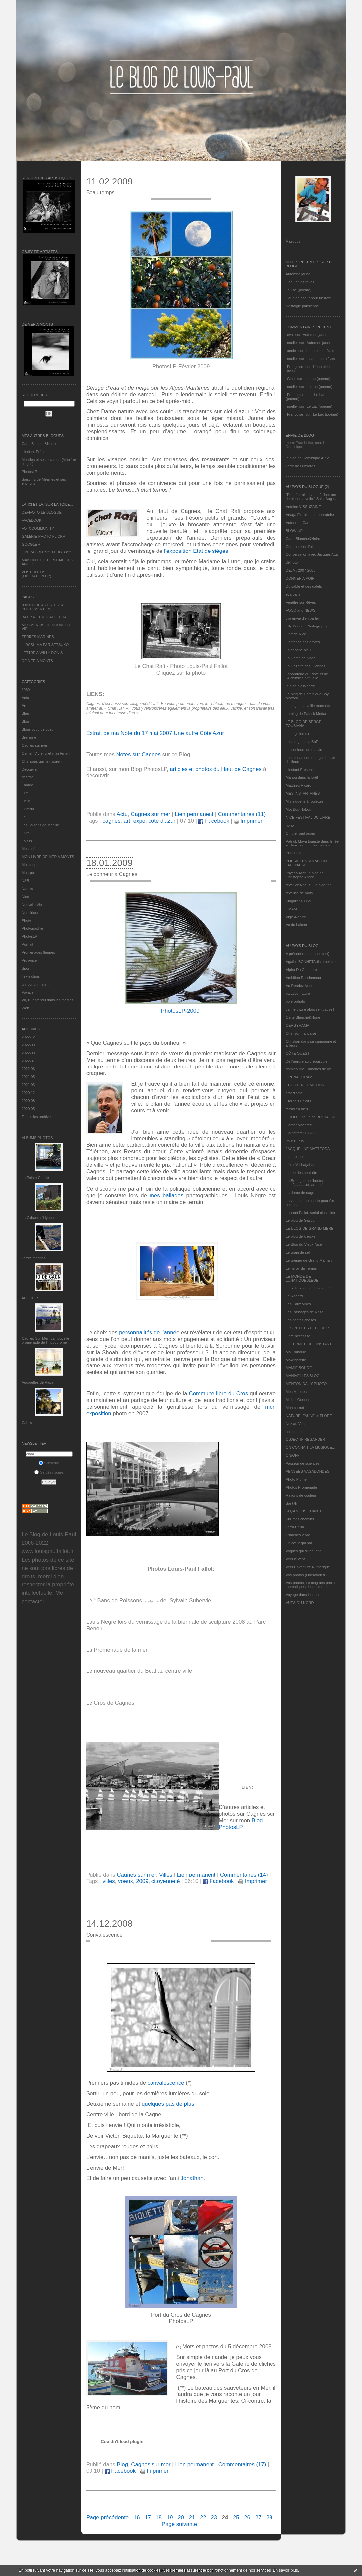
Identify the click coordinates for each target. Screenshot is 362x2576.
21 (192, 2517)
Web (25, 1008)
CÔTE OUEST (298, 1053)
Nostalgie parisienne (302, 306)
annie (291, 351)
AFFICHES (30, 1298)
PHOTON (293, 853)
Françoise (295, 367)
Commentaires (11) (242, 814)
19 (170, 2517)
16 (137, 2517)
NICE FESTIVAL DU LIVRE (308, 817)
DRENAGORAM (299, 1077)
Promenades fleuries (38, 952)
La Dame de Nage (300, 658)
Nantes (27, 889)
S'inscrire (49, 1463)
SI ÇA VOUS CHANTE (304, 1511)
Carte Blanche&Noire (39, 444)
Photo (26, 920)
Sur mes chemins (300, 1519)
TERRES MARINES (38, 637)
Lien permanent (194, 814)
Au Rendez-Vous (299, 986)
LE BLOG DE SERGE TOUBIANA (303, 724)
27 (258, 2517)
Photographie (32, 928)
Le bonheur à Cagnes (111, 874)
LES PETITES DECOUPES (308, 1328)
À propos (293, 241)
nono (290, 825)
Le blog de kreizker (301, 1236)
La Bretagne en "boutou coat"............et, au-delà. (305, 1183)
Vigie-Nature (296, 917)
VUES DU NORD (300, 1603)
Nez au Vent (296, 1424)
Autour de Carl (297, 523)
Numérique (30, 913)
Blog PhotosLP (241, 1823)
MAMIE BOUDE (299, 1368)
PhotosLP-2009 (180, 1011)
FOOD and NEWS (300, 610)
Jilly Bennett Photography (306, 626)
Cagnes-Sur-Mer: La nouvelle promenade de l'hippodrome (45, 1340)
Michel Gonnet (297, 1400)
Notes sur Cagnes (138, 754)
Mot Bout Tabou (298, 809)
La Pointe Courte (35, 1178)
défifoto (27, 777)
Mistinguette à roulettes (305, 801)
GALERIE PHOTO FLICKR (43, 536)
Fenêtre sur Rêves (301, 602)
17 (148, 2517)
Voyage (28, 992)
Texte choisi (31, 976)
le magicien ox (297, 734)
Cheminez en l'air (300, 547)
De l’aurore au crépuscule (306, 1061)
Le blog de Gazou (300, 1220)
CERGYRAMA (297, 1025)
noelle (292, 343)
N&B (25, 881)
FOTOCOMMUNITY (38, 528)
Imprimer (248, 821)
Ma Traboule (296, 1352)
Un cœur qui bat (299, 1543)
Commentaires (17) (242, 2464)
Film (25, 793)
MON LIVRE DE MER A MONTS (48, 857)
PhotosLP (29, 472)
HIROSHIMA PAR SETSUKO (45, 645)
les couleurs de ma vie (304, 750)
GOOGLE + (31, 544)
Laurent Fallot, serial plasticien (310, 1212)
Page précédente (107, 2517)
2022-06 (28, 1069)
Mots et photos (33, 865)
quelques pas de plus (168, 2104)
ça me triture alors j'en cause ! (310, 1009)
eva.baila (293, 594)
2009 (142, 1881)
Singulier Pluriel (298, 901)
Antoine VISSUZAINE (303, 507)
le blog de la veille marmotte (308, 706)
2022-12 (28, 1037)
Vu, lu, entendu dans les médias (47, 1000)
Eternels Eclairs (298, 1101)
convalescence (166, 2083)
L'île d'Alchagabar (300, 1165)
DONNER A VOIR (300, 578)
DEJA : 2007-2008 (300, 570)
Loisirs (27, 841)
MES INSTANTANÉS (303, 793)
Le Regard (294, 1296)
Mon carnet (295, 1408)
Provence (29, 960)
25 (236, 2517)
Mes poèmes (32, 849)
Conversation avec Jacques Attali (312, 554)
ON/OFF (293, 1455)
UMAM (291, 909)
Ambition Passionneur (303, 978)
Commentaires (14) (244, 1875)
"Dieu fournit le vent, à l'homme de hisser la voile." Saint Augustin (312, 497)
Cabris (27, 1423)
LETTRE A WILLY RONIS (42, 653)
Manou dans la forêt (302, 777)
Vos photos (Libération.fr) (306, 1575)
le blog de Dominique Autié (307, 458)
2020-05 (28, 1109)
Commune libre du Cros (218, 1393)
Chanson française (301, 1033)
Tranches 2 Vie (298, 1535)
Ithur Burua (295, 1141)
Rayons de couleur (301, 1495)
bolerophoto (295, 1001)
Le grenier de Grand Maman (309, 1260)
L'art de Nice (296, 634)
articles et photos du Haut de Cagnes (215, 769)
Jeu (25, 817)
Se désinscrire (48, 1472)
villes (108, 1881)
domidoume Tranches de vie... (310, 1069)
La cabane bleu (298, 650)
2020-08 (28, 1101)
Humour (28, 809)
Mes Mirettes (296, 1392)
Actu (25, 697)
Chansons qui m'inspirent (42, 761)
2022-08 (28, 1053)
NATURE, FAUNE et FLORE (309, 1416)
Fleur (26, 801)
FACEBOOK (32, 520)
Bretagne (29, 737)
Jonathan (192, 2178)
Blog (25, 721)
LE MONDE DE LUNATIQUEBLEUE (302, 1278)
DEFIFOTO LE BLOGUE (42, 512)
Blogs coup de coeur (38, 729)
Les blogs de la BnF (302, 742)
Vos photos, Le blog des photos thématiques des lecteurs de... (311, 1585)
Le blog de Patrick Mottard (307, 714)
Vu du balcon (296, 925)
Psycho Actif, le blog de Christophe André (305, 875)
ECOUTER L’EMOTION (305, 1085)
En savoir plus (285, 2570)
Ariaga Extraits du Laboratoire (310, 515)
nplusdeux (294, 1432)
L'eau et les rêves (300, 282)
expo (139, 821)
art (127, 821)
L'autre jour (295, 1157)
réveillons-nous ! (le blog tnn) (309, 885)
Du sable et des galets (304, 586)
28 (269, 2517)
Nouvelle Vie (32, 905)
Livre (26, 833)
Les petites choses (301, 1320)
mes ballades (166, 1195)
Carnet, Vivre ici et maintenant (46, 753)
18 (159, 2517)
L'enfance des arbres (303, 642)
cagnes (111, 821)
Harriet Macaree (299, 1125)
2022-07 (28, 1061)
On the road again (300, 833)
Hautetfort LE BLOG (302, 1133)
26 (247, 2517)
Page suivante (179, 2524)
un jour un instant (35, 984)
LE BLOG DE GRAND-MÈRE (309, 1228)
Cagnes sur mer (34, 745)
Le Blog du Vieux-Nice (304, 1244)
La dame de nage (300, 1193)
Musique (28, 873)
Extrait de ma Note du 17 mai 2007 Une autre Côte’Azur (155, 733)
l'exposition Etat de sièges (196, 551)
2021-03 (28, 1085)
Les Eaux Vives (298, 1304)
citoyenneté (165, 1881)
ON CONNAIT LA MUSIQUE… (310, 1447)
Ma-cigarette (296, 1360)
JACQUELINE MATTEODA (308, 1149)
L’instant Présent (35, 452)
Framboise (295, 395)
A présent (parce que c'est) (307, 954)
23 (214, 2517)
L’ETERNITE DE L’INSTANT (309, 1344)
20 (181, 2517)
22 (203, 2517)
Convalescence (104, 1935)
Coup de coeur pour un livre (308, 298)
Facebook (213, 821)
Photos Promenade (301, 1487)
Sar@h (291, 1503)
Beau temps (100, 192)
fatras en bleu (297, 1109)
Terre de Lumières (300, 466)
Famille (27, 785)
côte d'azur (162, 821)
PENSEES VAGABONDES (307, 1471)
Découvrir (29, 769)
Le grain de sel (298, 1252)
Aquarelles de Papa (37, 1382)
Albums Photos (37, 1138)
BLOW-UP (294, 531)
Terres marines (34, 1258)
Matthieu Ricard (298, 785)
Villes (165, 1875)
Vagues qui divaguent (303, 1551)
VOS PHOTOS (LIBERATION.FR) (36, 574)
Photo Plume (296, 1479)
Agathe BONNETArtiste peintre (311, 962)
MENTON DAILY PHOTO (306, 1384)
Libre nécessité (298, 1336)
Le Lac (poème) (298, 290)
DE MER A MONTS (37, 661)
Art (24, 705)
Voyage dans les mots (304, 1595)
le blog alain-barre (300, 686)
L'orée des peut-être (302, 1173)
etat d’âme (294, 1093)
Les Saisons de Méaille (40, 825)
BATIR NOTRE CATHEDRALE (46, 617)
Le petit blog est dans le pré (308, 1288)
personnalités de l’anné (147, 1332)
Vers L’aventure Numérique (308, 1567)
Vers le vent (295, 1559)
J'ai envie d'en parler (302, 618)
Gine (291, 379)
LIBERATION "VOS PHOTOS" (46, 552)
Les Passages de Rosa (304, 1312)
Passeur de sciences (303, 1463)
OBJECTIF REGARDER (305, 1439)
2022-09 (28, 1045)
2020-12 (28, 1093)
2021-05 (28, 1077)
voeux (125, 1881)
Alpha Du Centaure (301, 970)
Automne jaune (298, 274)
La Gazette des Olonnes (305, 666)
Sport (26, 968)
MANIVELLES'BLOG (303, 1376)
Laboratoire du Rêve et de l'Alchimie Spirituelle (307, 676)
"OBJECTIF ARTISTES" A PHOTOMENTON (42, 607)
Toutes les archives (37, 1117)
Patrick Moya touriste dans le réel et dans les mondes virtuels (313, 843)
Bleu (25, 713)
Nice (25, 897)
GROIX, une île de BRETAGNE (311, 1117)
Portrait (27, 944)
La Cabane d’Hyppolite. (40, 1218)
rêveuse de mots (299, 893)
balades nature (298, 993)
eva (290, 335)
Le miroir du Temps (301, 1268)
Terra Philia (295, 1527)
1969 (26, 690)
